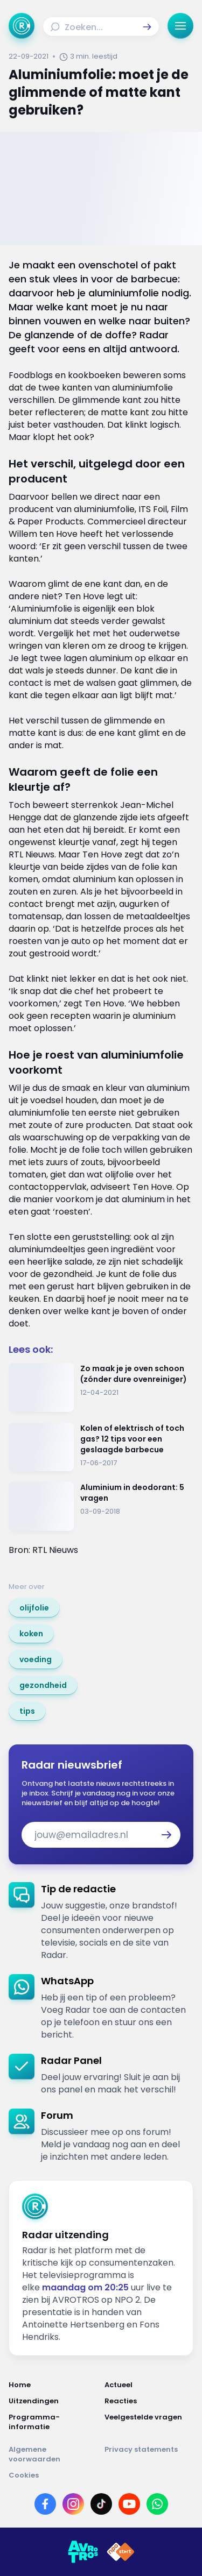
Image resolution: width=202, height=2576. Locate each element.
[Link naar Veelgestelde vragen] (149, 2422)
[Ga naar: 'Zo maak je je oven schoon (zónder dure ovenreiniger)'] (101, 1387)
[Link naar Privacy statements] (149, 2454)
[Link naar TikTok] (101, 2504)
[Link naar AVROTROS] (83, 2551)
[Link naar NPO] (121, 2551)
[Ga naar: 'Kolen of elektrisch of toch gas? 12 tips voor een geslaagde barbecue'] (101, 1447)
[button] (147, 27)
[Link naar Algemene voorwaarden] (53, 2454)
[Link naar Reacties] (149, 2401)
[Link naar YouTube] (129, 2504)
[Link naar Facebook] (45, 2504)
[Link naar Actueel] (149, 2385)
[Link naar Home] (53, 2385)
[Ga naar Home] (21, 26)
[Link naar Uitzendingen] (53, 2401)
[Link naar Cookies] (101, 2475)
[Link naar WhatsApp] (157, 2504)
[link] (34, 1607)
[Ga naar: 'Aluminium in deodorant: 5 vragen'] (101, 1506)
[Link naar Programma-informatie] (53, 2422)
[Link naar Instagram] (73, 2504)
